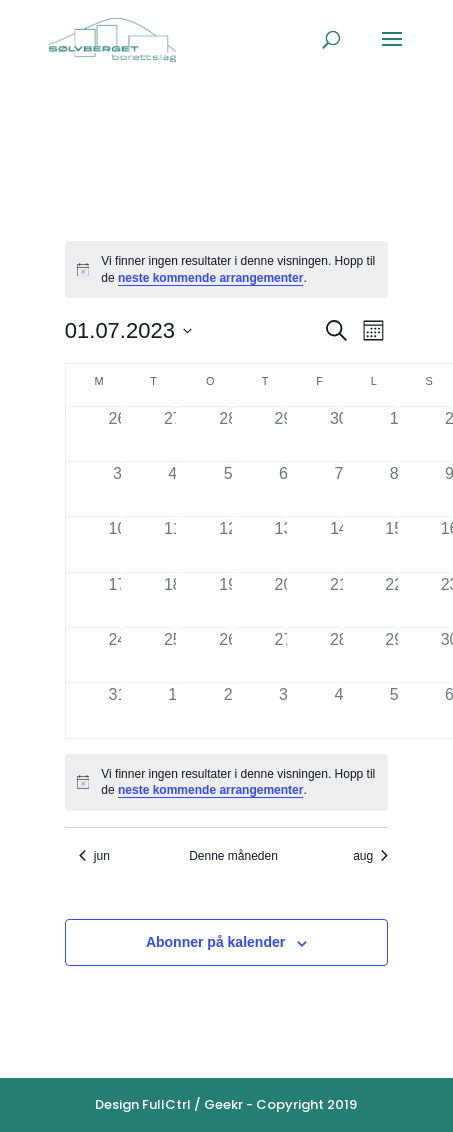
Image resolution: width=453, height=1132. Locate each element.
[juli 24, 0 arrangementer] (117, 655)
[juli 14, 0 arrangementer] (338, 544)
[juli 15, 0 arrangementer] (394, 544)
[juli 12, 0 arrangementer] (227, 544)
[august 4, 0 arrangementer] (338, 710)
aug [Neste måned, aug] (370, 856)
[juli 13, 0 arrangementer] (283, 544)
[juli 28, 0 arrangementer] (338, 655)
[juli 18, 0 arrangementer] (172, 600)
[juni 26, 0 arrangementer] (117, 434)
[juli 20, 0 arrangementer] (283, 600)
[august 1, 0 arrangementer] (172, 710)
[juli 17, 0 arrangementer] (117, 600)
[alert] (226, 269)
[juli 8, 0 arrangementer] (394, 489)
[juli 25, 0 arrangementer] (172, 655)
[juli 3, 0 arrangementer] (117, 489)
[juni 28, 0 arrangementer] (227, 434)
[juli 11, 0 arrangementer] (172, 544)
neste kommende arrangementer (210, 278)
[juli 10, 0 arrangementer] (117, 544)
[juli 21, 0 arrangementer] (338, 600)
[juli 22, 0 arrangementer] (394, 600)
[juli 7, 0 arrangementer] (338, 489)
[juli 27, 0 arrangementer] (283, 655)
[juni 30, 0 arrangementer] (338, 434)
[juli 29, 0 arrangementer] (394, 655)
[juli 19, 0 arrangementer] (227, 600)
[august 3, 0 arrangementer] (283, 710)
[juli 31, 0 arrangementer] (117, 710)
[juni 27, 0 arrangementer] (172, 434)
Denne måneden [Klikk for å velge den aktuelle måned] (233, 856)
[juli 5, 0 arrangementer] (227, 489)
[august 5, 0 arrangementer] (394, 710)
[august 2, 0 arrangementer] (227, 710)
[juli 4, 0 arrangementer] (172, 489)
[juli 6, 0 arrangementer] (283, 489)
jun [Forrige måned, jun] (94, 856)
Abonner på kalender (215, 942)
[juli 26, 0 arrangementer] (227, 655)
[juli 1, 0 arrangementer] (394, 434)
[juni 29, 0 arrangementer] (283, 434)
